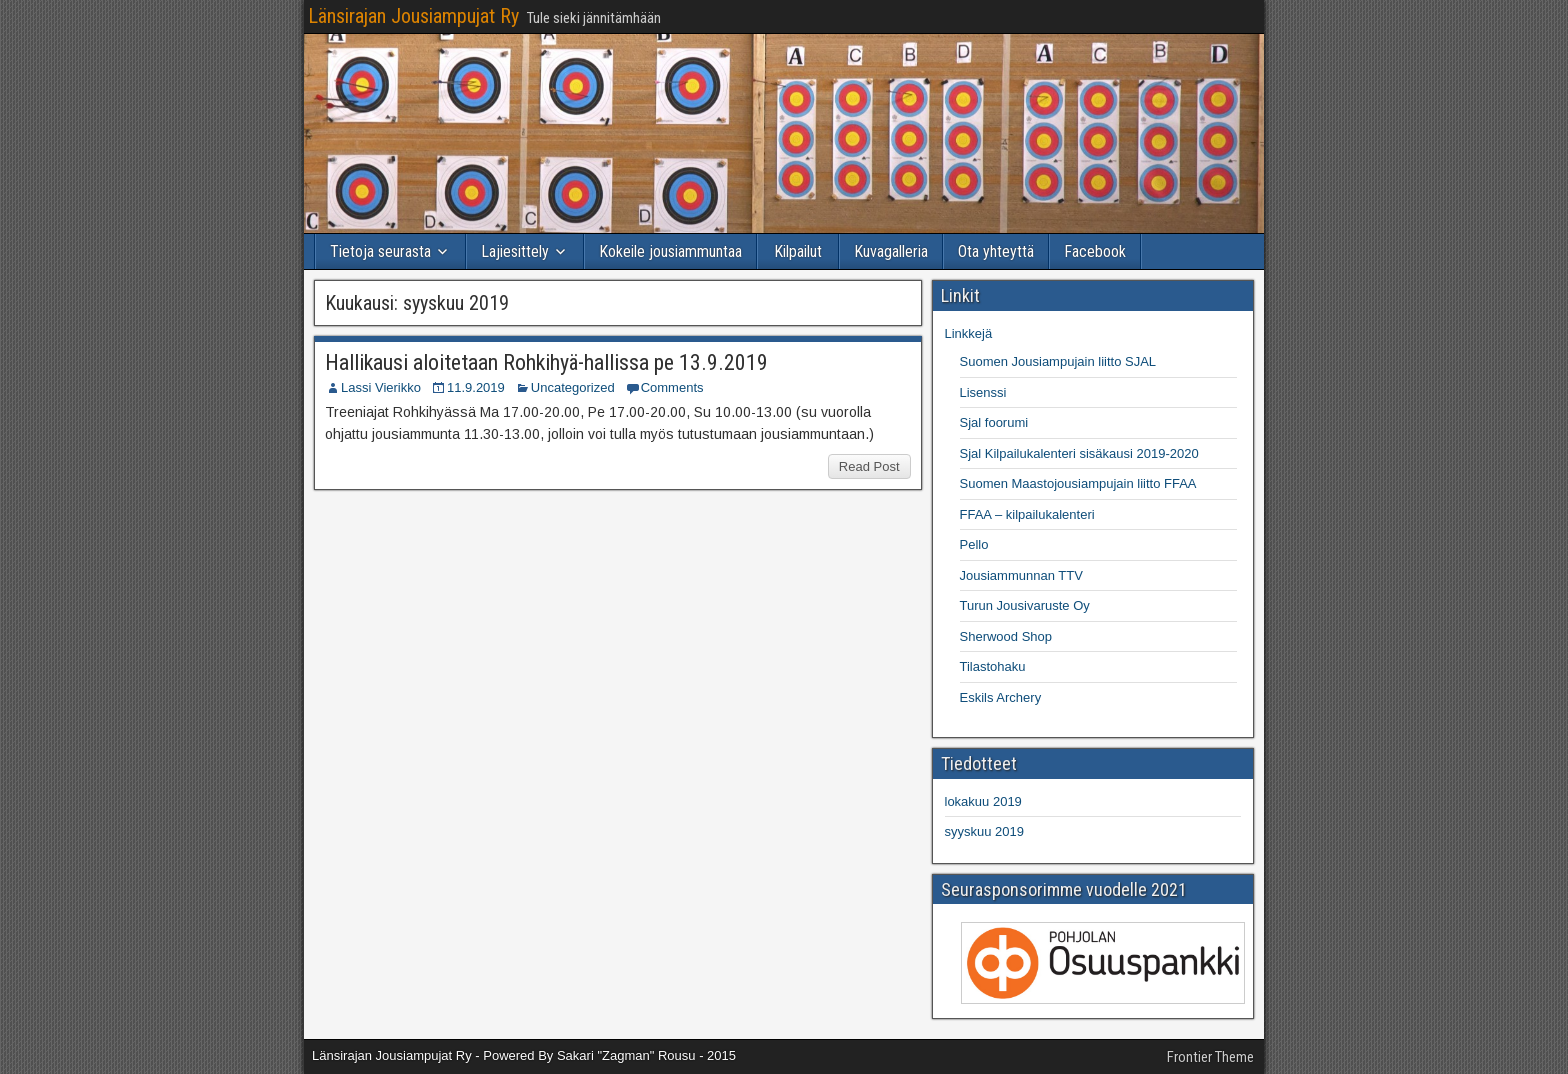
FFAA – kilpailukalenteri (1027, 514)
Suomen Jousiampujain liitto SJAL (1058, 361)
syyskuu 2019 (985, 831)
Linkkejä (969, 333)
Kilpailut (798, 251)
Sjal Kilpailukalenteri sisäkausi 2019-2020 (1079, 453)
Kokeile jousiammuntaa (670, 251)
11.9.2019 (476, 387)
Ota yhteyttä (996, 251)
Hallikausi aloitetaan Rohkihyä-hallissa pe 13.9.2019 (546, 362)
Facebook (1095, 251)
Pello (974, 544)
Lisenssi (983, 392)
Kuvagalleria (891, 251)
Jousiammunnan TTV (1021, 575)
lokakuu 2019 (983, 801)
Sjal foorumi (994, 422)
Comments (672, 387)
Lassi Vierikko (381, 387)
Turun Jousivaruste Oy (1025, 605)
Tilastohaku (993, 666)
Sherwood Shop (1006, 636)
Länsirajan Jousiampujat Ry (413, 16)
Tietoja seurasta (380, 251)
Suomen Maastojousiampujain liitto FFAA (1078, 483)
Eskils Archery (1001, 697)
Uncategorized (573, 387)
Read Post (869, 466)
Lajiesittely (515, 251)
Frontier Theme (1210, 1057)
